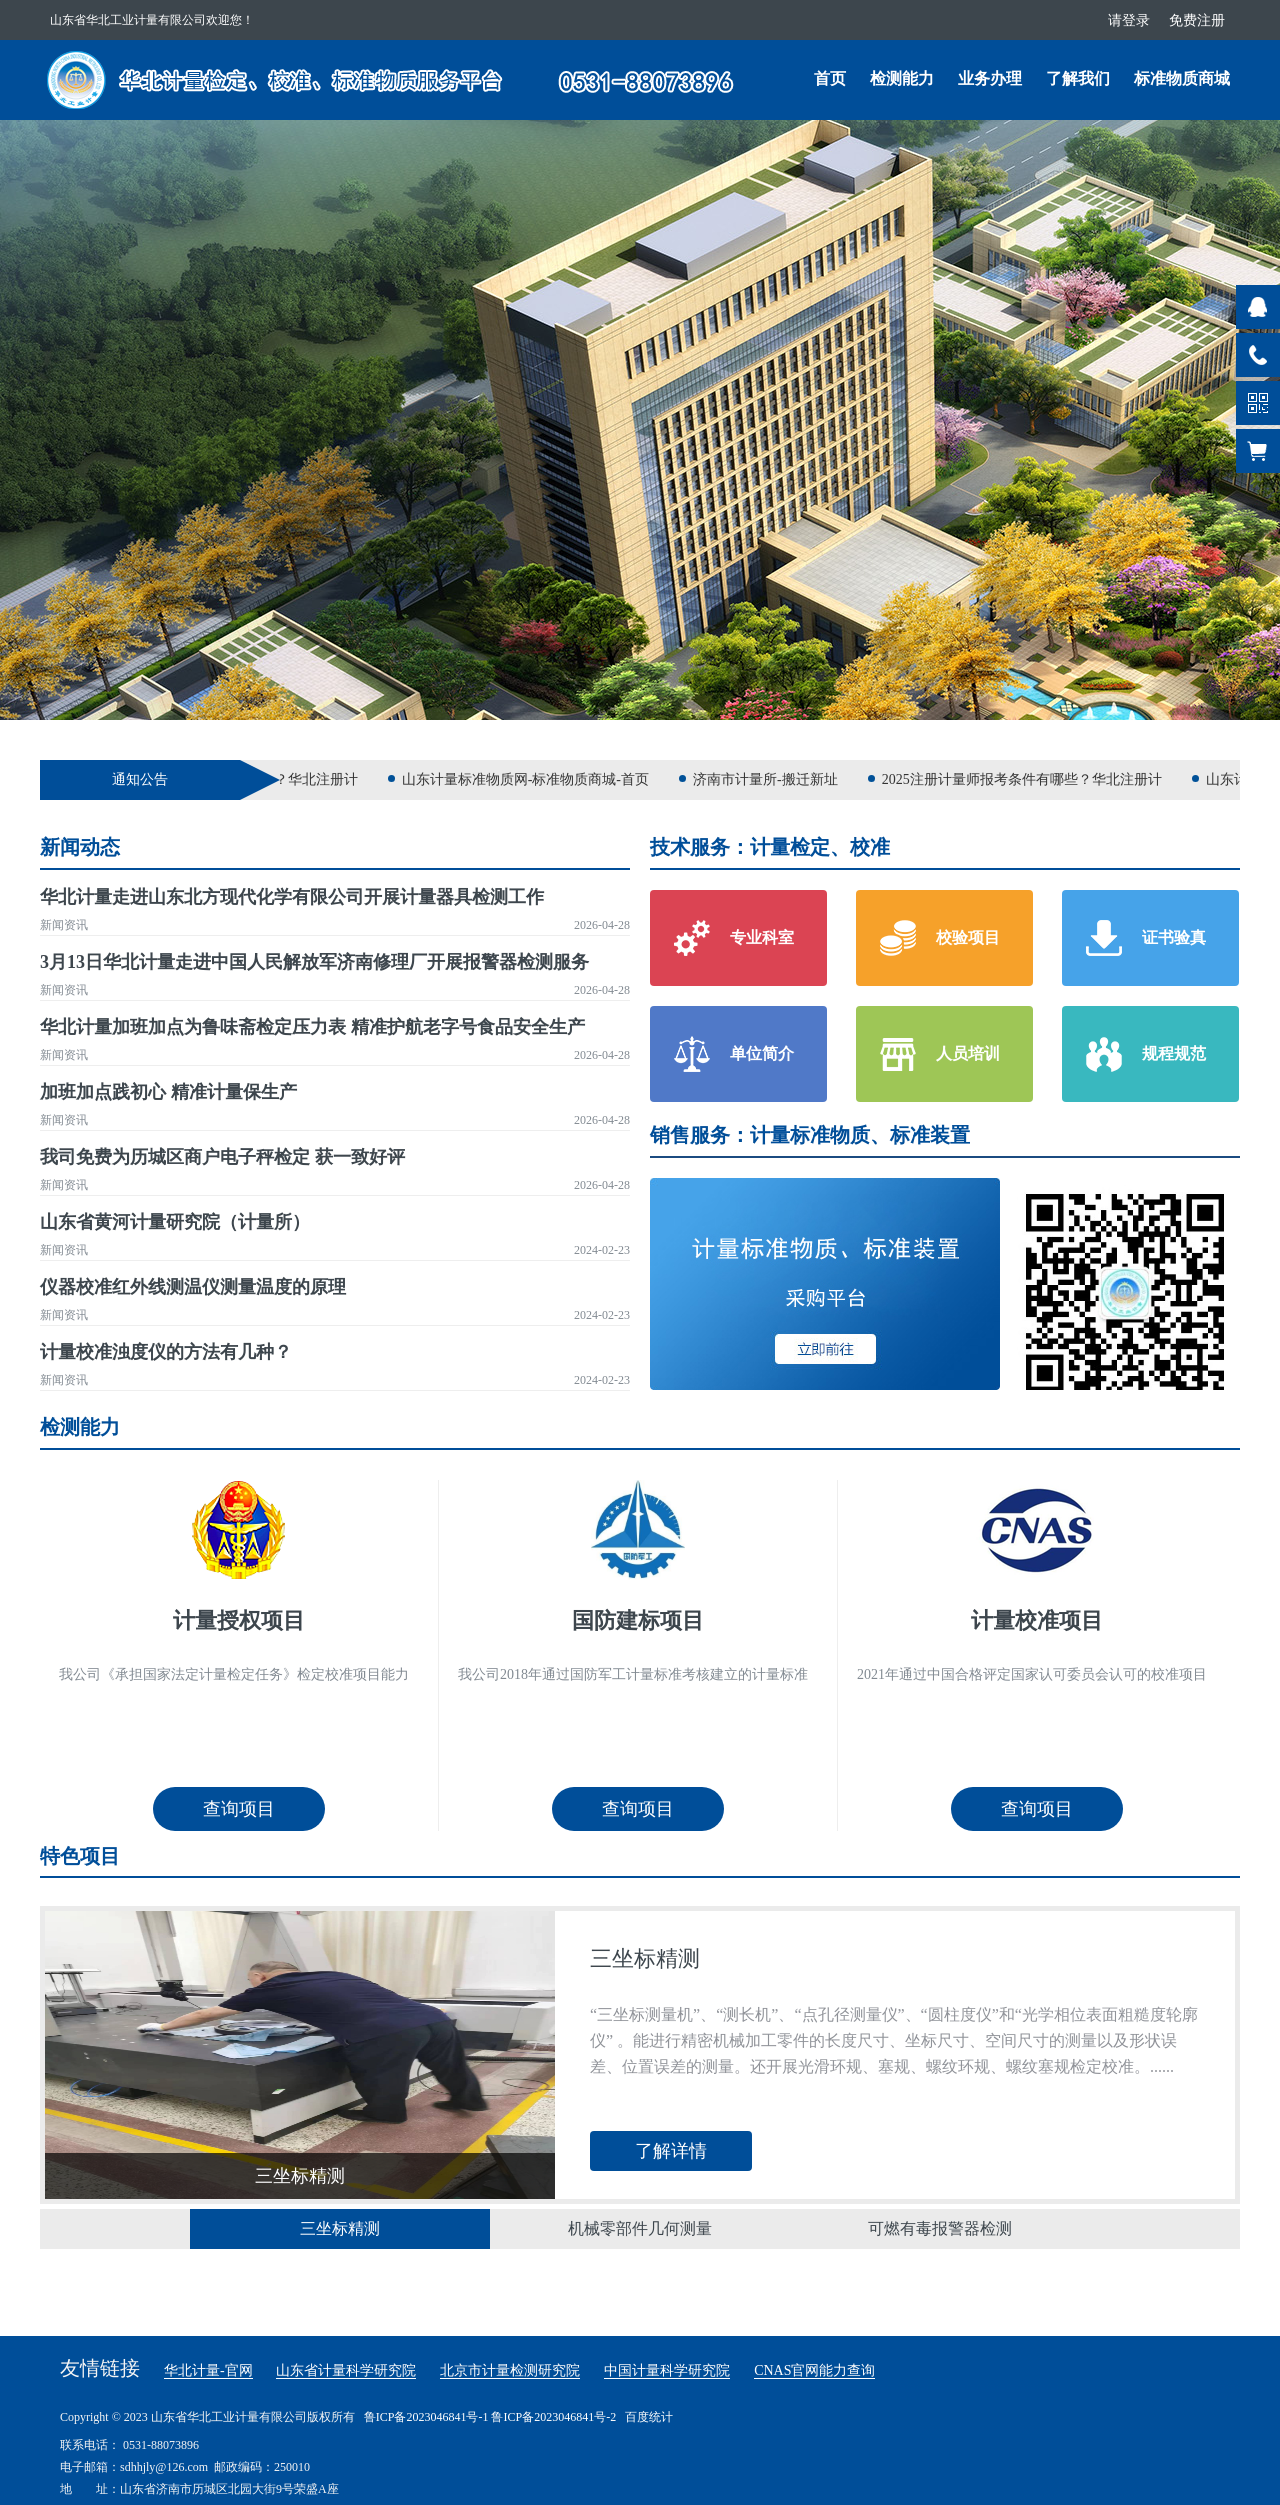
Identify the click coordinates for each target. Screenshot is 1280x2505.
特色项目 (80, 1856)
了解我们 (1078, 78)
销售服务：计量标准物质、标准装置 (810, 1135)
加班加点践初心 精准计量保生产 (168, 1092)
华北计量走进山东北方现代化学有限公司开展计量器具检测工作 (292, 897)
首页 (830, 78)
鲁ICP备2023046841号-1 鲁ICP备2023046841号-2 (490, 2417)
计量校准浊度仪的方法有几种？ (166, 1352)
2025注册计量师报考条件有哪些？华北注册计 (1031, 779)
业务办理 (990, 78)
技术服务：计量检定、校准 (770, 847)
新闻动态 (80, 847)
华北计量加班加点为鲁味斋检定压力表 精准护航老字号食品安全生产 (312, 1027)
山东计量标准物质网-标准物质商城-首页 (534, 779)
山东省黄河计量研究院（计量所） (175, 1222)
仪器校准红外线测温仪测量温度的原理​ (193, 1287)
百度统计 (649, 2417)
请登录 (1129, 20)
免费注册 (1197, 20)
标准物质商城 (1182, 78)
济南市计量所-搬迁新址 (774, 779)
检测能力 (902, 78)
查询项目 (239, 1809)
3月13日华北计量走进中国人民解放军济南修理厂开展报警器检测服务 (314, 962)
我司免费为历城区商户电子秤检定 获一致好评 (222, 1157)
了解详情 (671, 2151)
